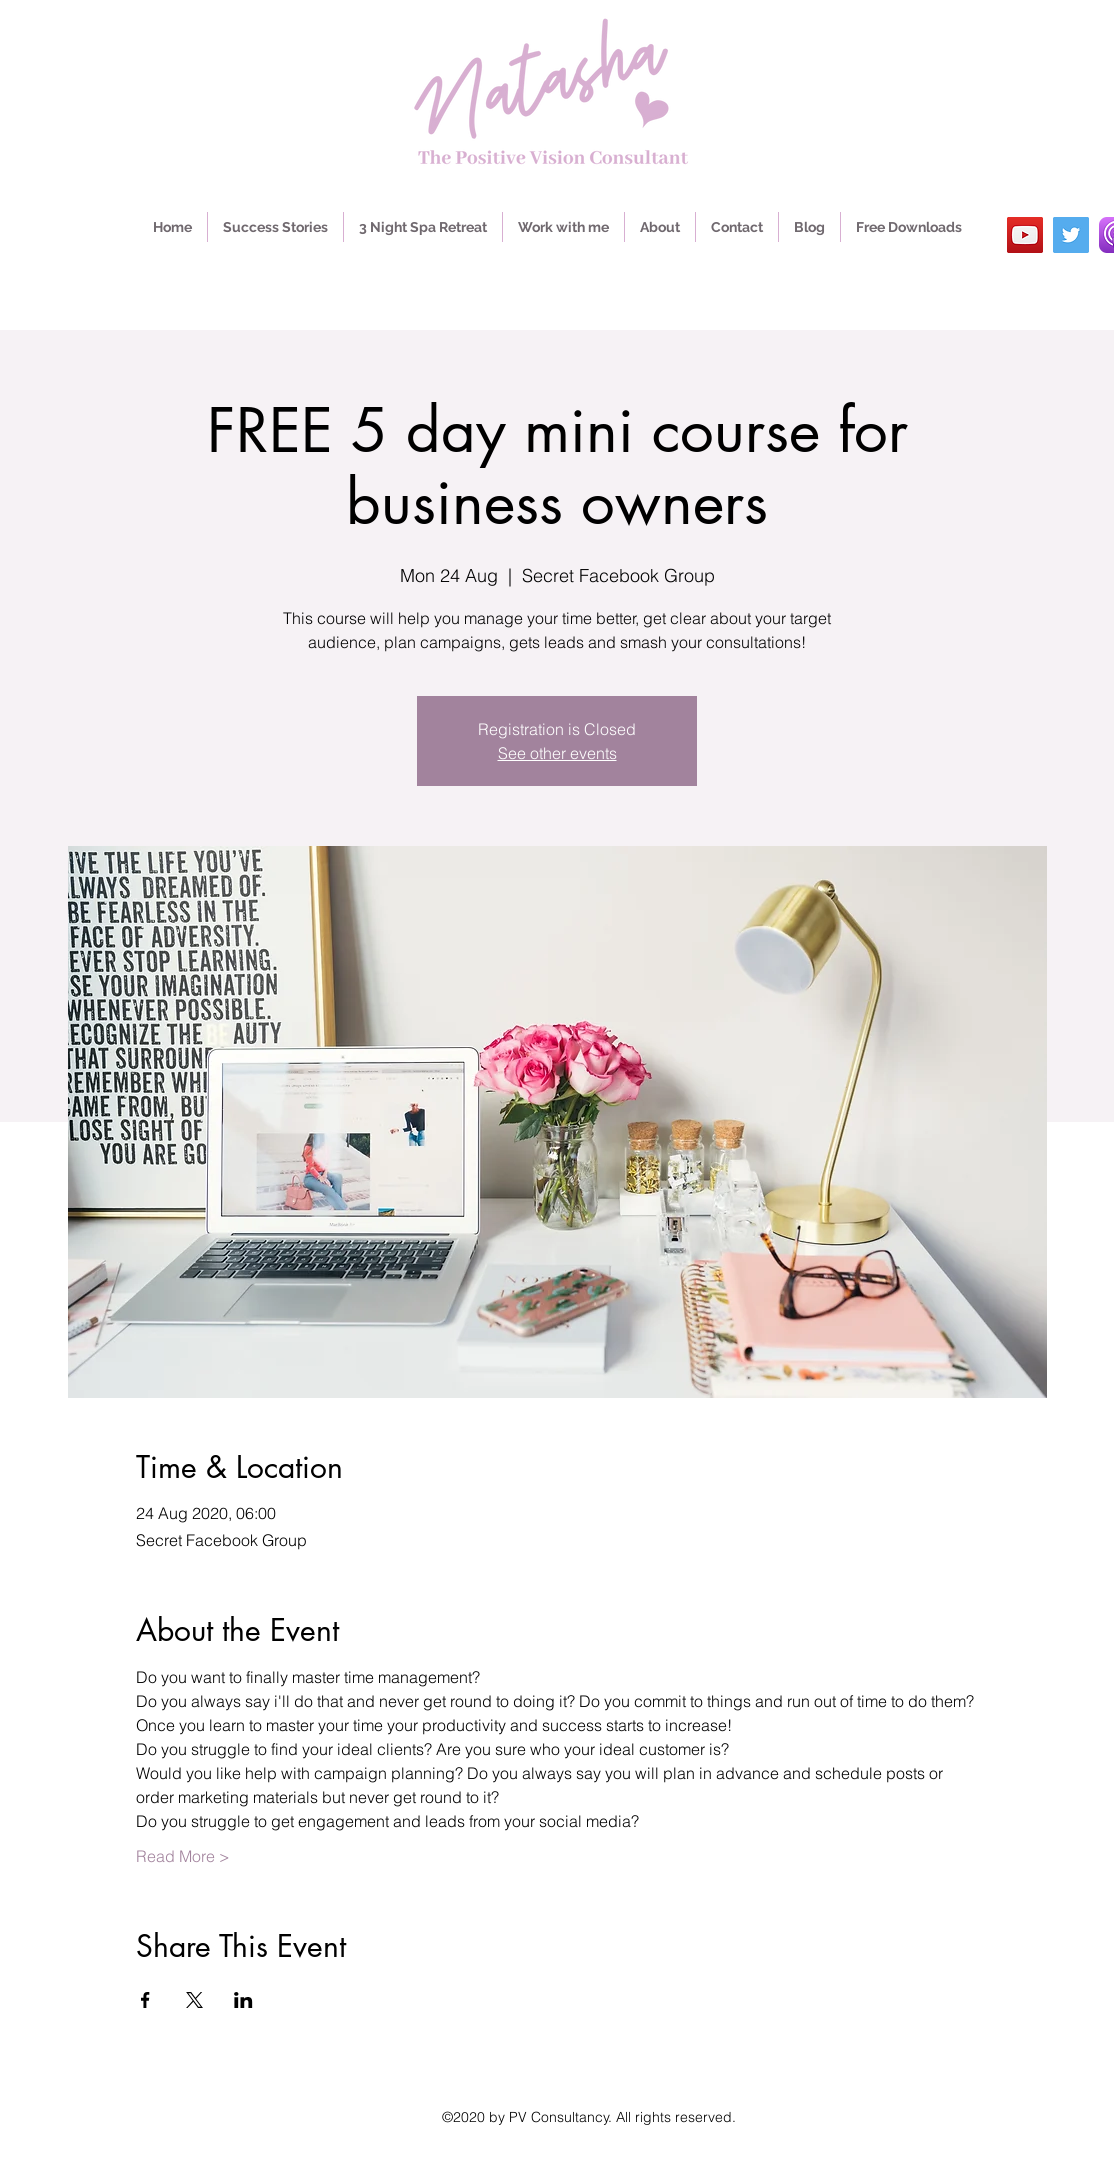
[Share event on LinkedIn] (243, 2000)
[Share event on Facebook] (145, 2000)
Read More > (183, 1856)
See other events (557, 753)
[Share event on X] (194, 2000)
